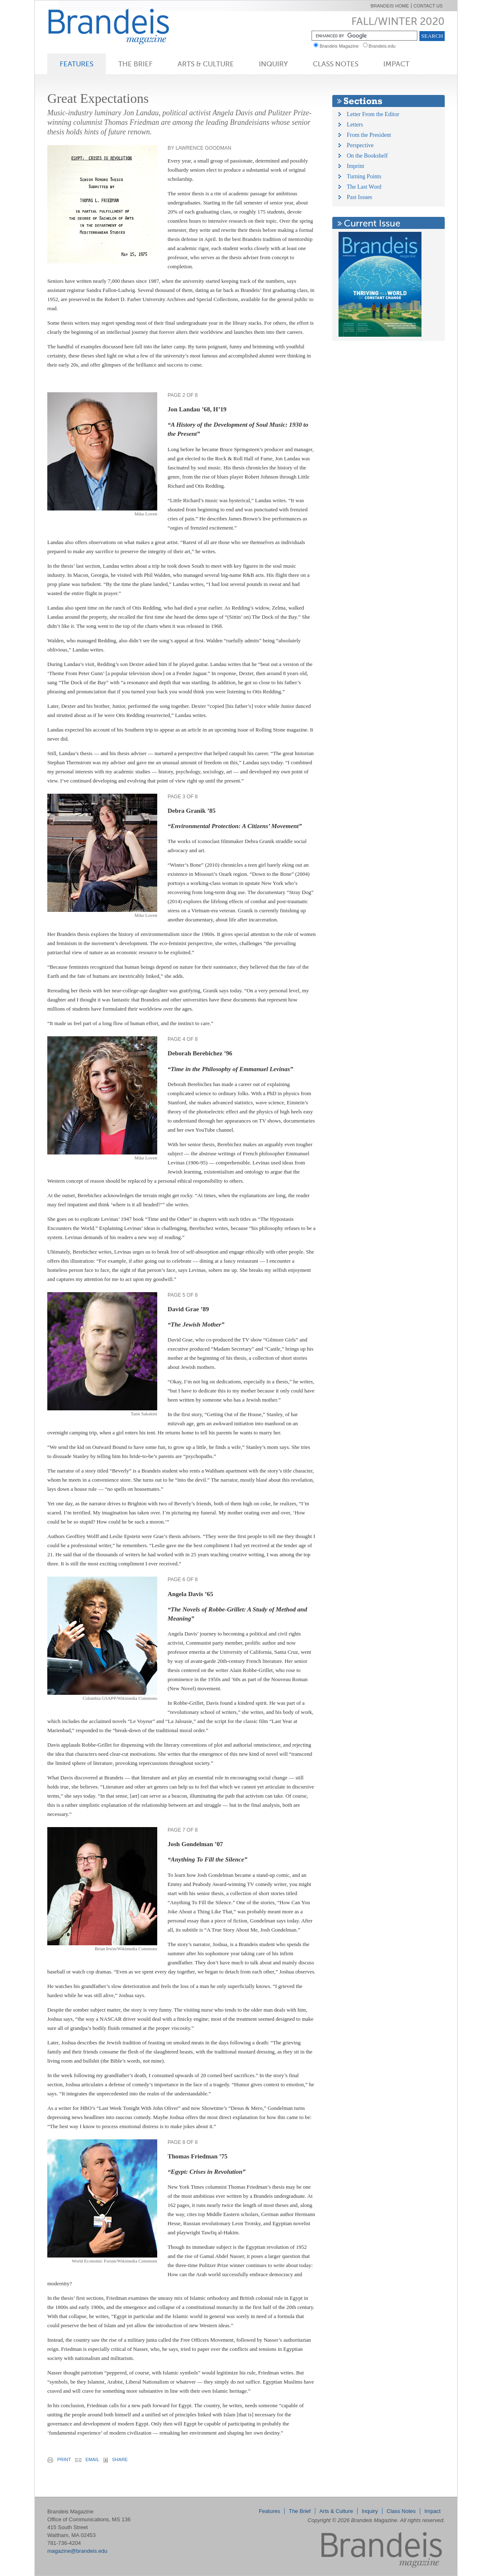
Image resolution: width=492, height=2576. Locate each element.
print (59, 2460)
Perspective (360, 145)
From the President (369, 135)
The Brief (135, 64)
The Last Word (364, 187)
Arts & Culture (206, 64)
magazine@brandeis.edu (77, 2551)
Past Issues (359, 197)
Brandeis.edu (384, 46)
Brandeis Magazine (122, 26)
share (115, 2459)
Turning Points (364, 176)
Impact (396, 64)
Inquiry (273, 64)
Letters (355, 125)
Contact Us (428, 5)
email (87, 2459)
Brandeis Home (389, 5)
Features (76, 64)
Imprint (355, 166)
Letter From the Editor (373, 114)
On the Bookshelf (367, 156)
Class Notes (335, 64)
